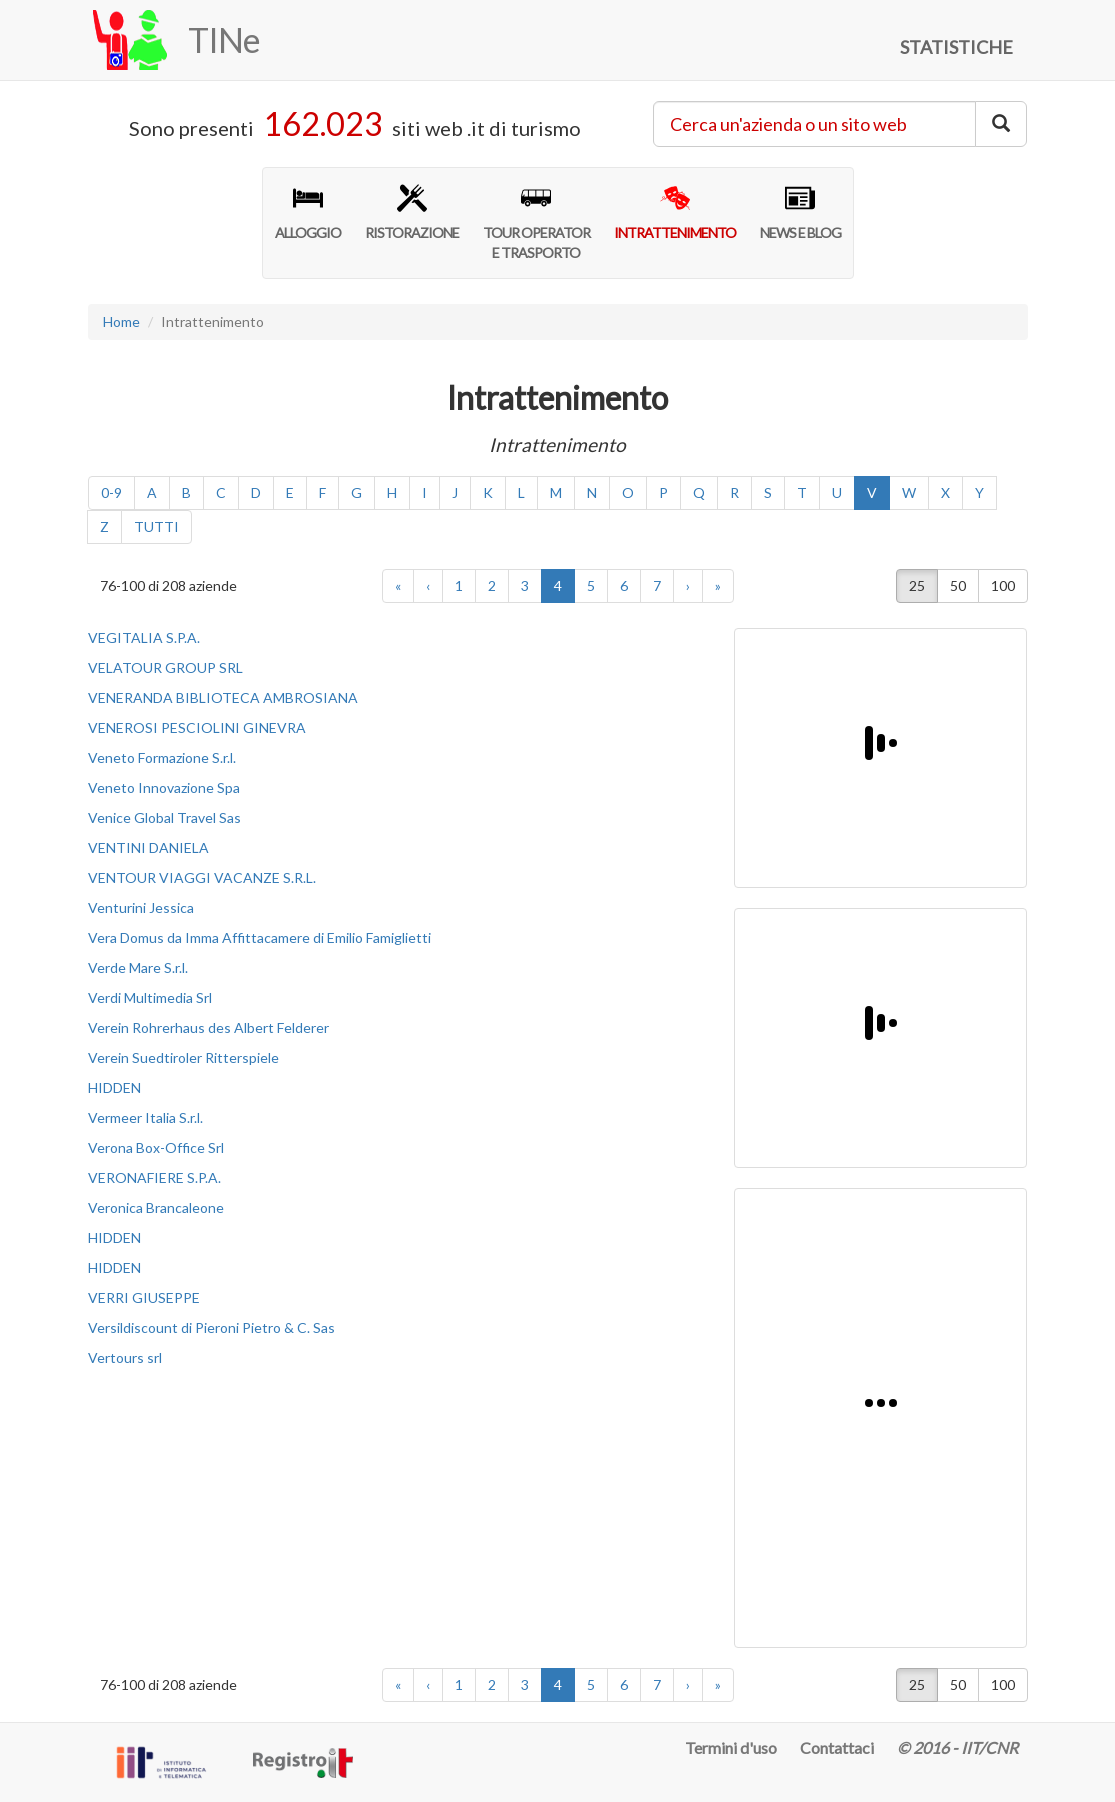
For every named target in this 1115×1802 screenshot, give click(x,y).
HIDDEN (114, 1087)
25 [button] (917, 585)
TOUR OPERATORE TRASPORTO (536, 222)
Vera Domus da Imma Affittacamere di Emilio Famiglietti (259, 937)
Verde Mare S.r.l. (138, 967)
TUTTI (156, 526)
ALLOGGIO (308, 212)
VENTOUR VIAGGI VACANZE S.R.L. (202, 877)
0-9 (111, 492)
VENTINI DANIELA (148, 847)
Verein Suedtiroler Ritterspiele (183, 1057)
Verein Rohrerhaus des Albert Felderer (208, 1027)
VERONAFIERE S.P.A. (154, 1177)
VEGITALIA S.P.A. (144, 637)
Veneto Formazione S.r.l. (162, 757)
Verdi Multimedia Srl (150, 997)
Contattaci (837, 1747)
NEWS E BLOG (800, 212)
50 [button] (958, 585)
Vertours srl (125, 1357)
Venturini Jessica (141, 907)
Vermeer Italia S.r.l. (145, 1117)
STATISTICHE (956, 47)
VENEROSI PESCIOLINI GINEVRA (197, 727)
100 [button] (1003, 585)
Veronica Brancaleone (156, 1207)
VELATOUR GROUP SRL (165, 667)
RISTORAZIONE (412, 212)
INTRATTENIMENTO (675, 212)
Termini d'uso (731, 1747)
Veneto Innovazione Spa (164, 787)
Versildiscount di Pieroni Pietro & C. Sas (211, 1327)
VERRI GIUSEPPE (144, 1297)
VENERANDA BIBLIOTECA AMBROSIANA (223, 697)
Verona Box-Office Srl (156, 1147)
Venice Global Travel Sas (164, 817)
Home (121, 321)
